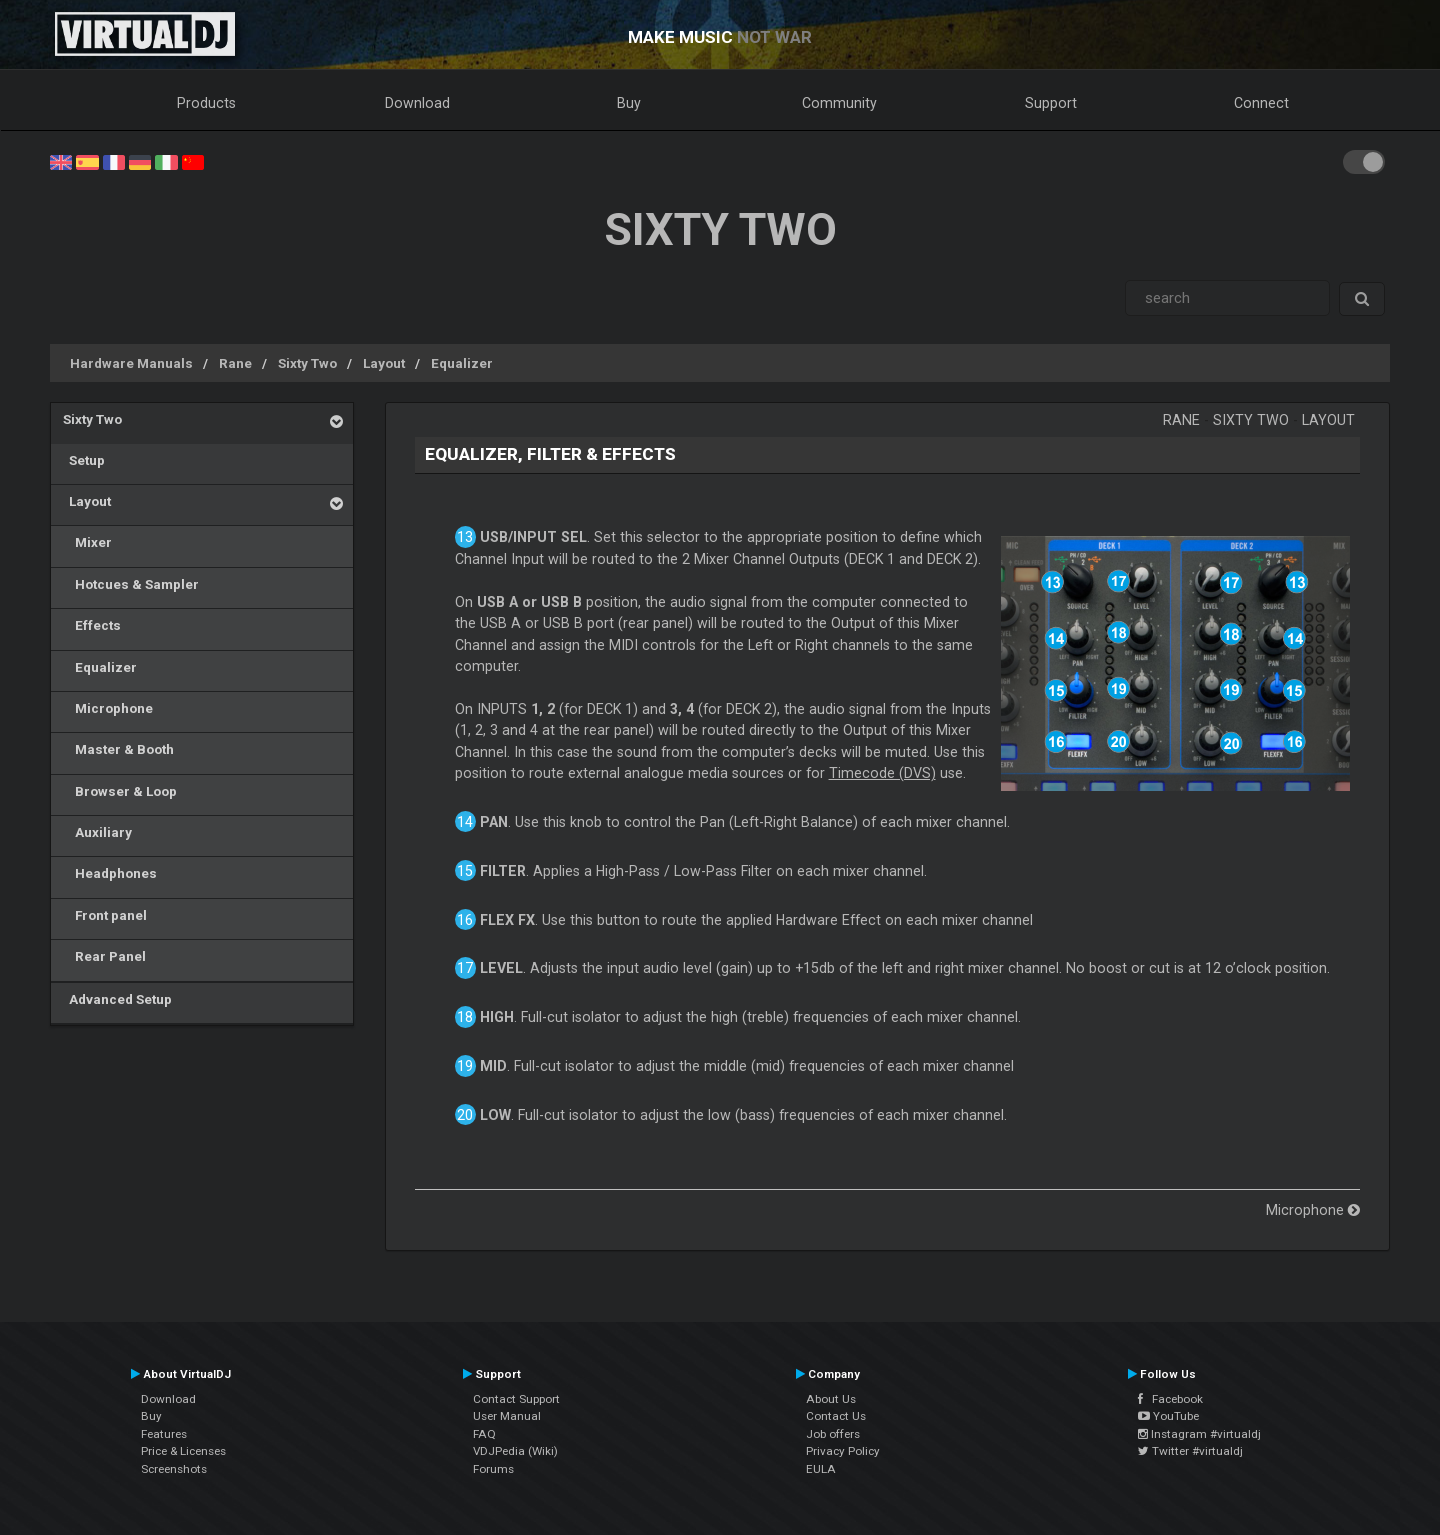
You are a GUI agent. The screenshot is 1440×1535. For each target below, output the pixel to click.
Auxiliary (97, 832)
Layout (384, 363)
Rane (235, 363)
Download (417, 103)
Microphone (108, 708)
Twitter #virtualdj (1190, 1451)
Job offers (833, 1434)
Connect (1261, 103)
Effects (92, 625)
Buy (629, 103)
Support (1051, 103)
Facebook (1170, 1399)
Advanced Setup (117, 999)
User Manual (507, 1416)
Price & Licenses (183, 1451)
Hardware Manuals (131, 363)
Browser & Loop (120, 791)
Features (164, 1434)
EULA (821, 1469)
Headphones (110, 873)
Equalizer (462, 363)
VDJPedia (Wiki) (515, 1451)
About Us (831, 1399)
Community (839, 103)
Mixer (87, 542)
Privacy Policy (843, 1451)
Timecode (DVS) (882, 773)
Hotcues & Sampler (131, 584)
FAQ (484, 1434)
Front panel (105, 915)
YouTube (1168, 1416)
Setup (84, 460)
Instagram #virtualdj (1199, 1434)
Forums (493, 1469)
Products (206, 103)
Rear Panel (104, 956)
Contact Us (836, 1416)
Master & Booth (118, 749)
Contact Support (516, 1399)
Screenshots (174, 1469)
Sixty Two (307, 363)
